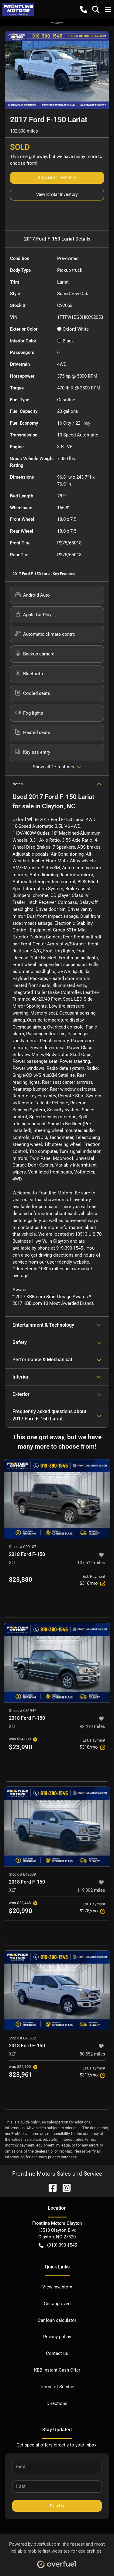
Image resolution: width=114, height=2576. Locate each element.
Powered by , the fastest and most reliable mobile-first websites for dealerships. (57, 2552)
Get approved (57, 2303)
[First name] (57, 2467)
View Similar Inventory (57, 194)
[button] (84, 9)
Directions (57, 2403)
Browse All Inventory (57, 177)
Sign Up (57, 2505)
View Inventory (57, 2287)
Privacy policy (57, 2336)
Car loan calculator (57, 2320)
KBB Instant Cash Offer (57, 2370)
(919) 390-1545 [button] (58, 2245)
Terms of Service (57, 2386)
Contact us (57, 2353)
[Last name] (57, 2486)
